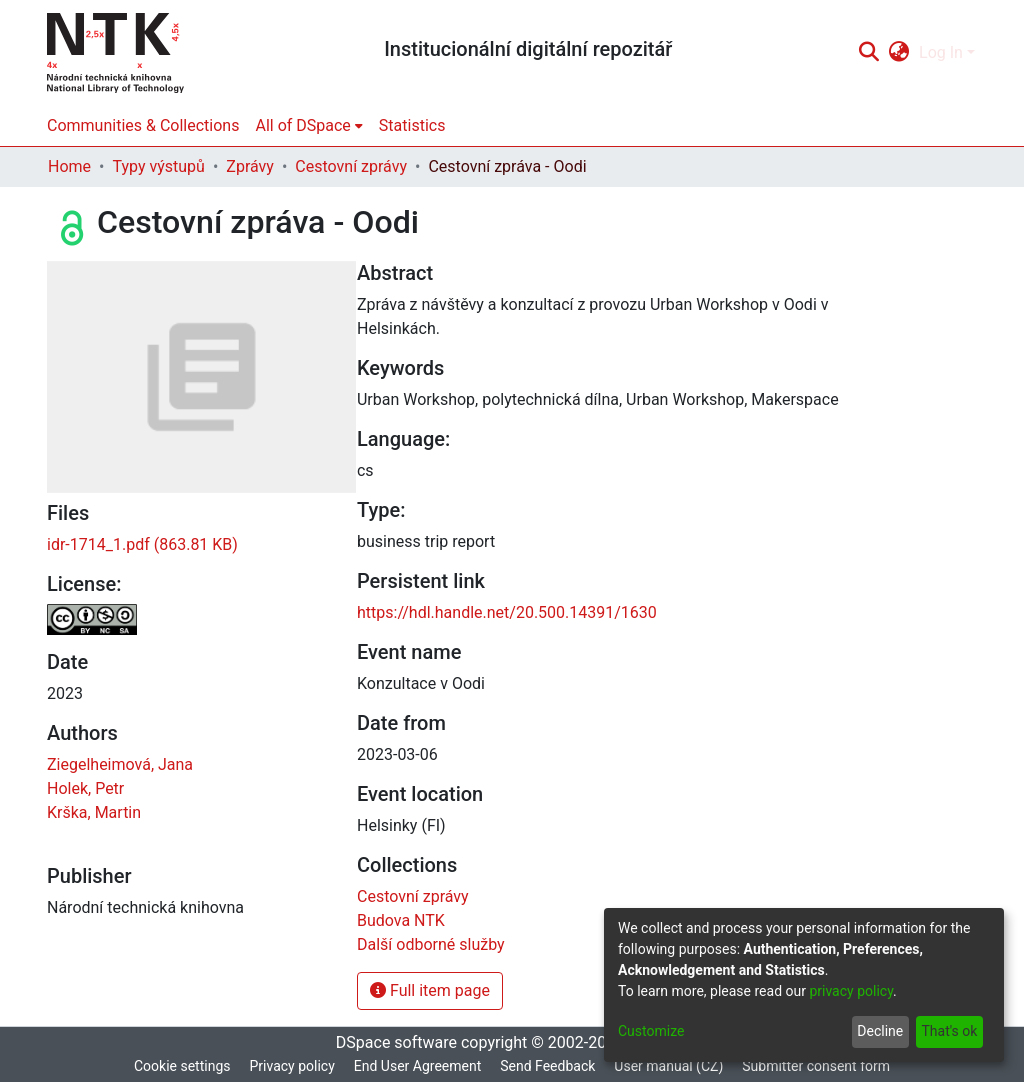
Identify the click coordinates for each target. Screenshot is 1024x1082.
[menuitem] (899, 53)
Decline (880, 1031)
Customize (651, 1031)
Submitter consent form (816, 1066)
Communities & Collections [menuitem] (143, 125)
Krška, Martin (94, 812)
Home (69, 166)
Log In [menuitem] (941, 52)
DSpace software (396, 1042)
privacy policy (851, 991)
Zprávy (250, 166)
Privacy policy (291, 1066)
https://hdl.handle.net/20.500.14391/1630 (507, 612)
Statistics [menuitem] (412, 125)
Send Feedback (547, 1066)
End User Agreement (417, 1066)
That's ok (949, 1031)
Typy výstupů (158, 166)
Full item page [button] (430, 990)
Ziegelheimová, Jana (120, 764)
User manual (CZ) (668, 1066)
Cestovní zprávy (351, 166)
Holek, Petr (85, 788)
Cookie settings (182, 1066)
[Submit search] (868, 53)
